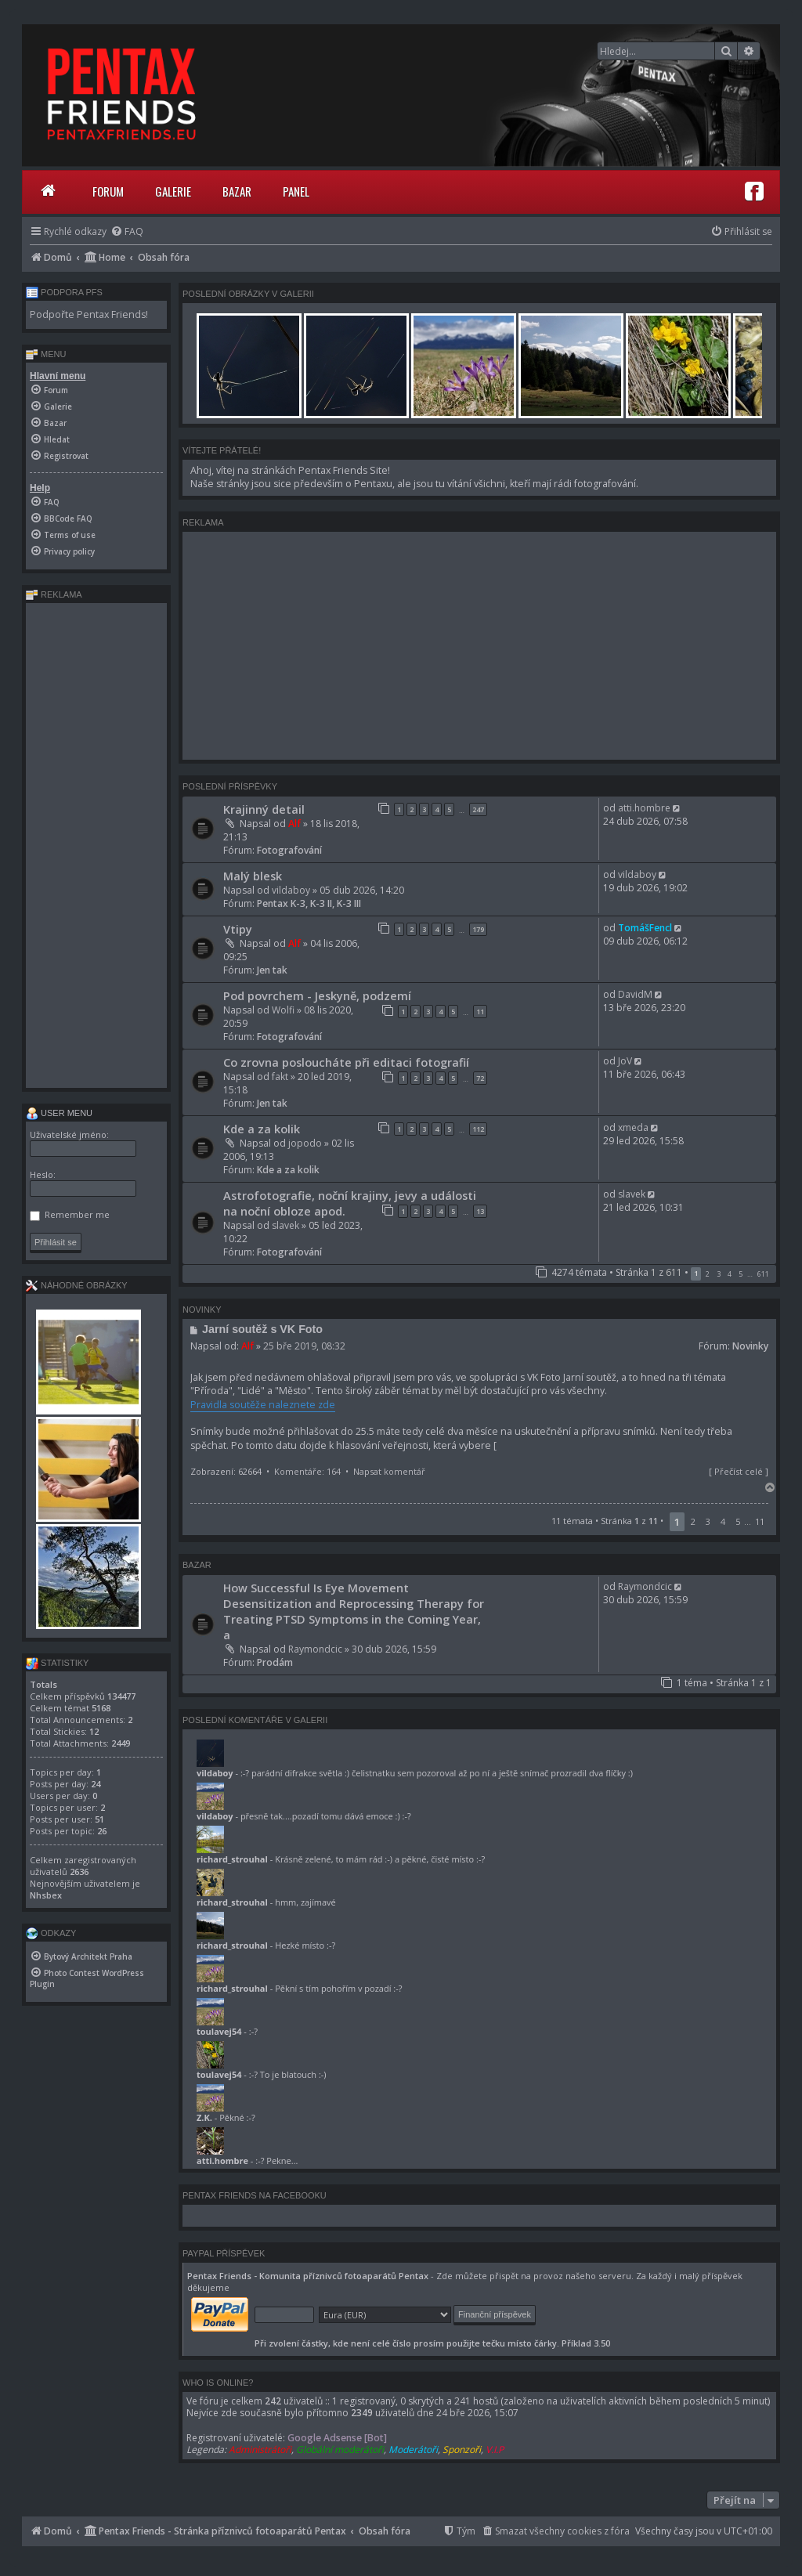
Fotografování (289, 850)
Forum (108, 191)
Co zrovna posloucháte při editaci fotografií (346, 1062)
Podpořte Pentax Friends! (89, 314)
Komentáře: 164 (307, 1471)
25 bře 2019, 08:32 (304, 1346)
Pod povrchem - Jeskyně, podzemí (317, 995)
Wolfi (283, 1010)
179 (478, 929)
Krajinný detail (264, 809)
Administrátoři (260, 2449)
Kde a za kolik (261, 1128)
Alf (294, 823)
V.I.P (495, 2449)
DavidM (635, 994)
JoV (625, 1061)
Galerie (173, 191)
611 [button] (763, 1274)
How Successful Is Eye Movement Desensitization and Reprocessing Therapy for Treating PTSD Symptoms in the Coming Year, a (353, 1611)
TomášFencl (645, 927)
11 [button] (759, 1521)
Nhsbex (46, 1895)
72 (480, 1078)
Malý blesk (252, 875)
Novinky (750, 1346)
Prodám (275, 1662)
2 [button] (708, 1274)
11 (480, 1011)
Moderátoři (413, 2449)
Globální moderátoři (340, 2449)
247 (478, 809)
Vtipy (237, 929)
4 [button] (730, 1274)
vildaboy (291, 890)
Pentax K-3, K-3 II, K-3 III (309, 903)
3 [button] (719, 1274)
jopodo (305, 1143)
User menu (59, 1113)
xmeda (633, 1127)
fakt (280, 1076)
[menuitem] (126, 231)
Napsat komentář (389, 1471)
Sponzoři (462, 2449)
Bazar (236, 191)
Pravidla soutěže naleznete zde (262, 1404)
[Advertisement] (479, 645)
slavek (285, 1225)
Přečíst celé (738, 1471)
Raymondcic (315, 1649)
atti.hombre (644, 808)
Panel (296, 191)
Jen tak (272, 970)
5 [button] (740, 1274)
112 (478, 1129)
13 (480, 1211)
